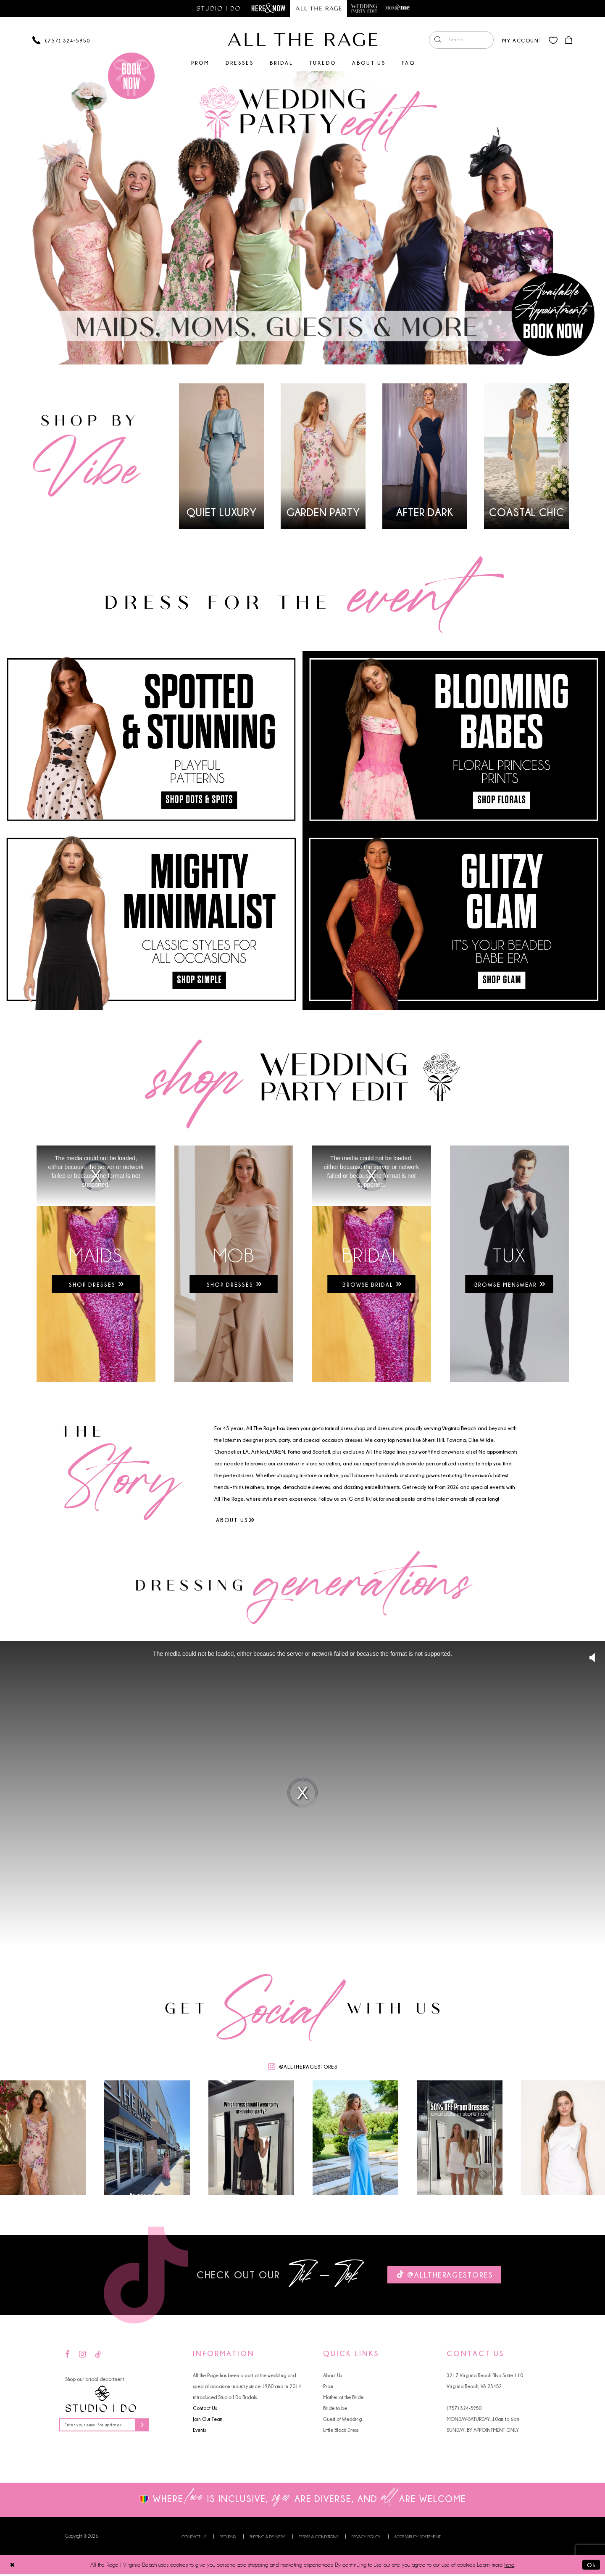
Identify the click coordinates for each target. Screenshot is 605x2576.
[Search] (460, 40)
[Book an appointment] (131, 76)
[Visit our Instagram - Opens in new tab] (82, 2355)
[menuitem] (460, 40)
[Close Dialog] (13, 2566)
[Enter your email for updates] (106, 2426)
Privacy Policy (366, 2538)
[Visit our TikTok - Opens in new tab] (98, 2355)
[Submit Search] (437, 40)
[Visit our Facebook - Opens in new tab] (67, 2355)
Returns (228, 2538)
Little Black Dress (340, 2430)
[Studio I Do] (101, 2400)
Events (199, 2430)
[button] (520, 40)
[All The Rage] (302, 40)
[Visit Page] (302, 217)
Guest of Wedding (342, 2419)
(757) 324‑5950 (464, 2408)
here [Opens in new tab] (509, 2566)
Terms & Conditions (318, 2538)
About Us (332, 2375)
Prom (328, 2386)
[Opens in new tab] (233, 1264)
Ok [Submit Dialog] (591, 2566)
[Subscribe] (146, 2426)
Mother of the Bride (343, 2397)
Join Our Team (208, 2419)
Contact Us (205, 2408)
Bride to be (335, 2408)
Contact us (194, 2538)
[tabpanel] (302, 217)
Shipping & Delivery (267, 2538)
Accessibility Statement (417, 2538)
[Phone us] (61, 40)
